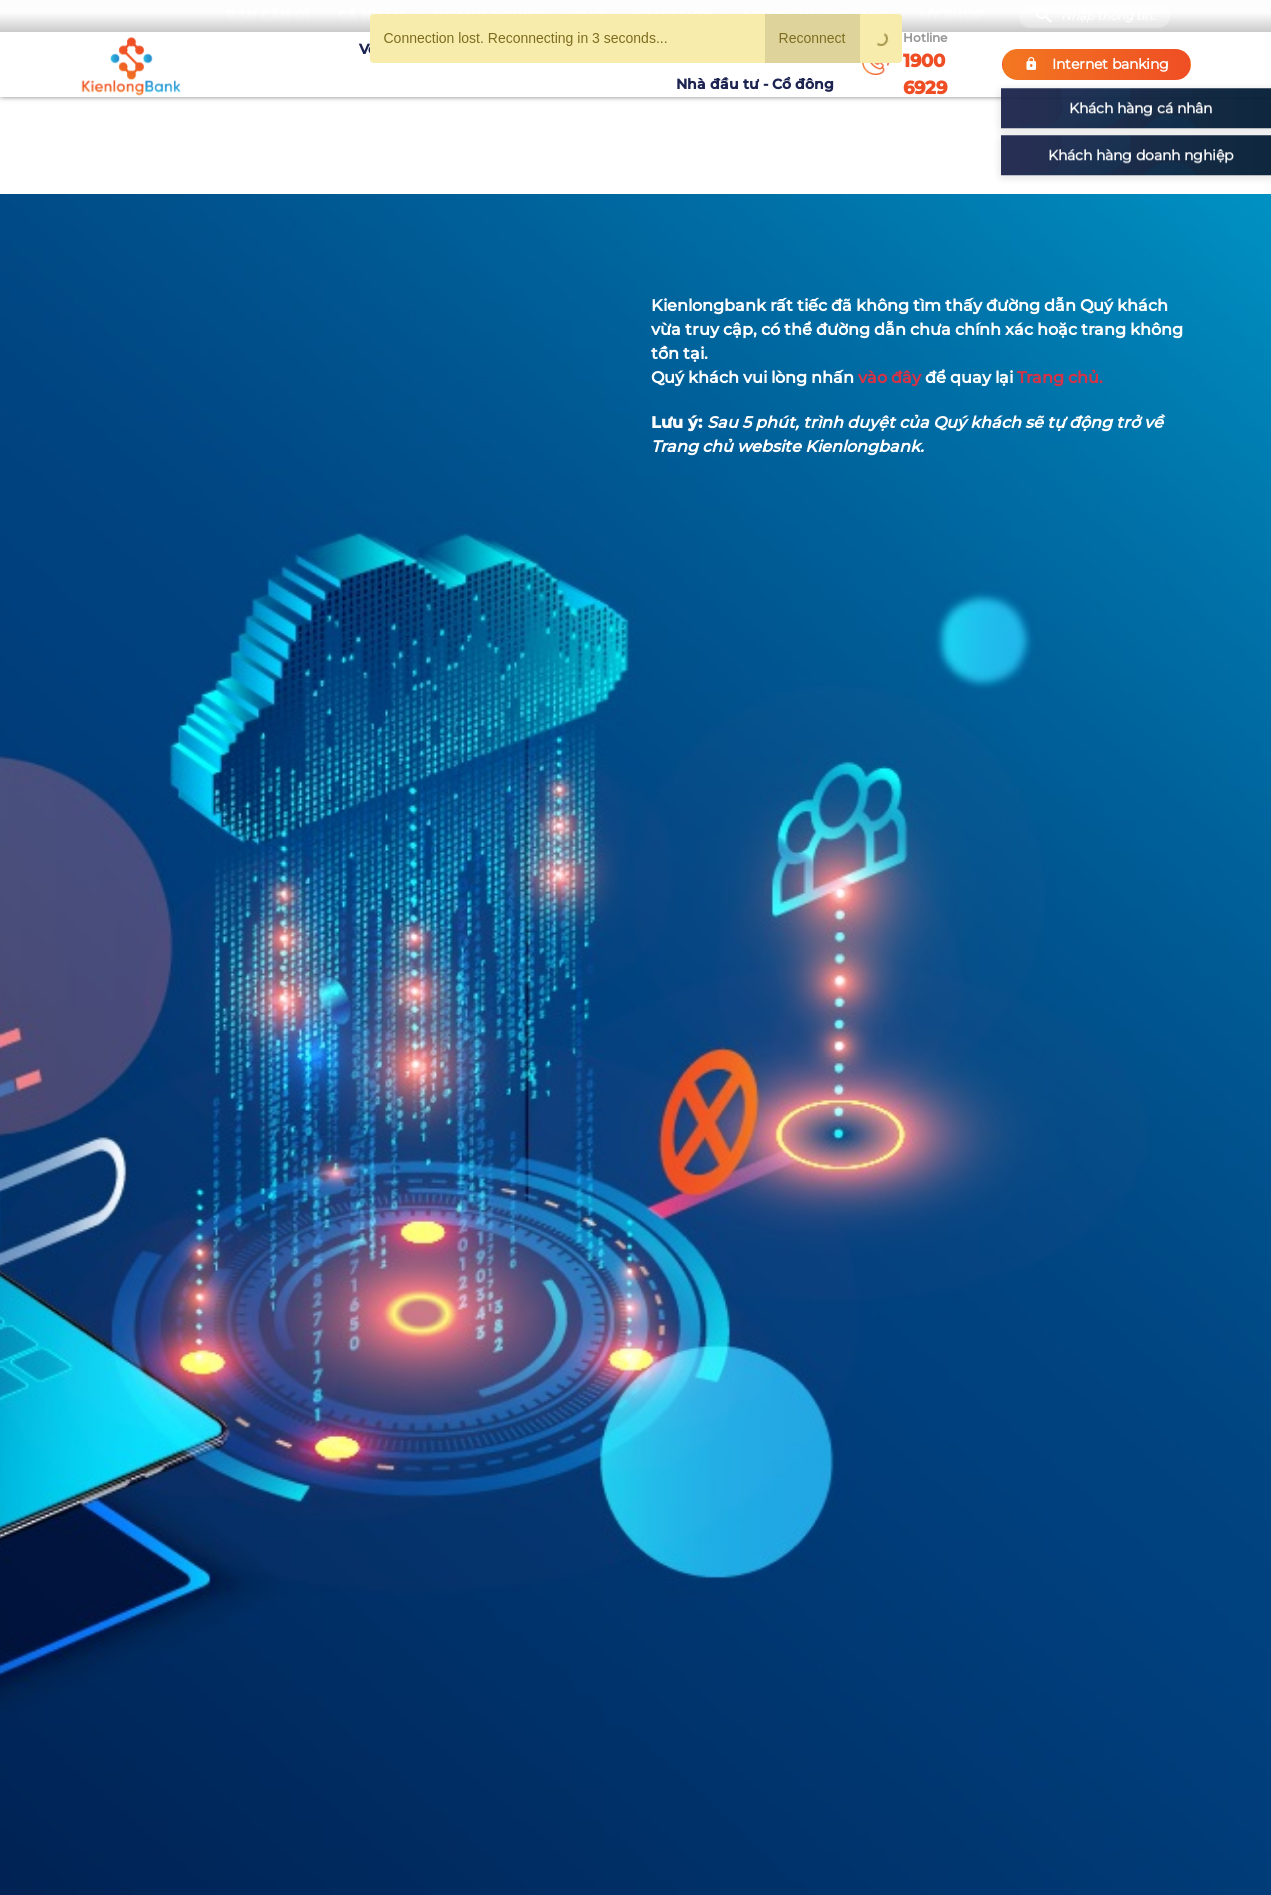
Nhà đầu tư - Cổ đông (760, 64)
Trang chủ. (1060, 377)
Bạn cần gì (267, 15)
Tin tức (644, 64)
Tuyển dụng (461, 64)
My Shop (951, 15)
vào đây (889, 377)
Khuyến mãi (562, 64)
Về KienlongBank (341, 64)
